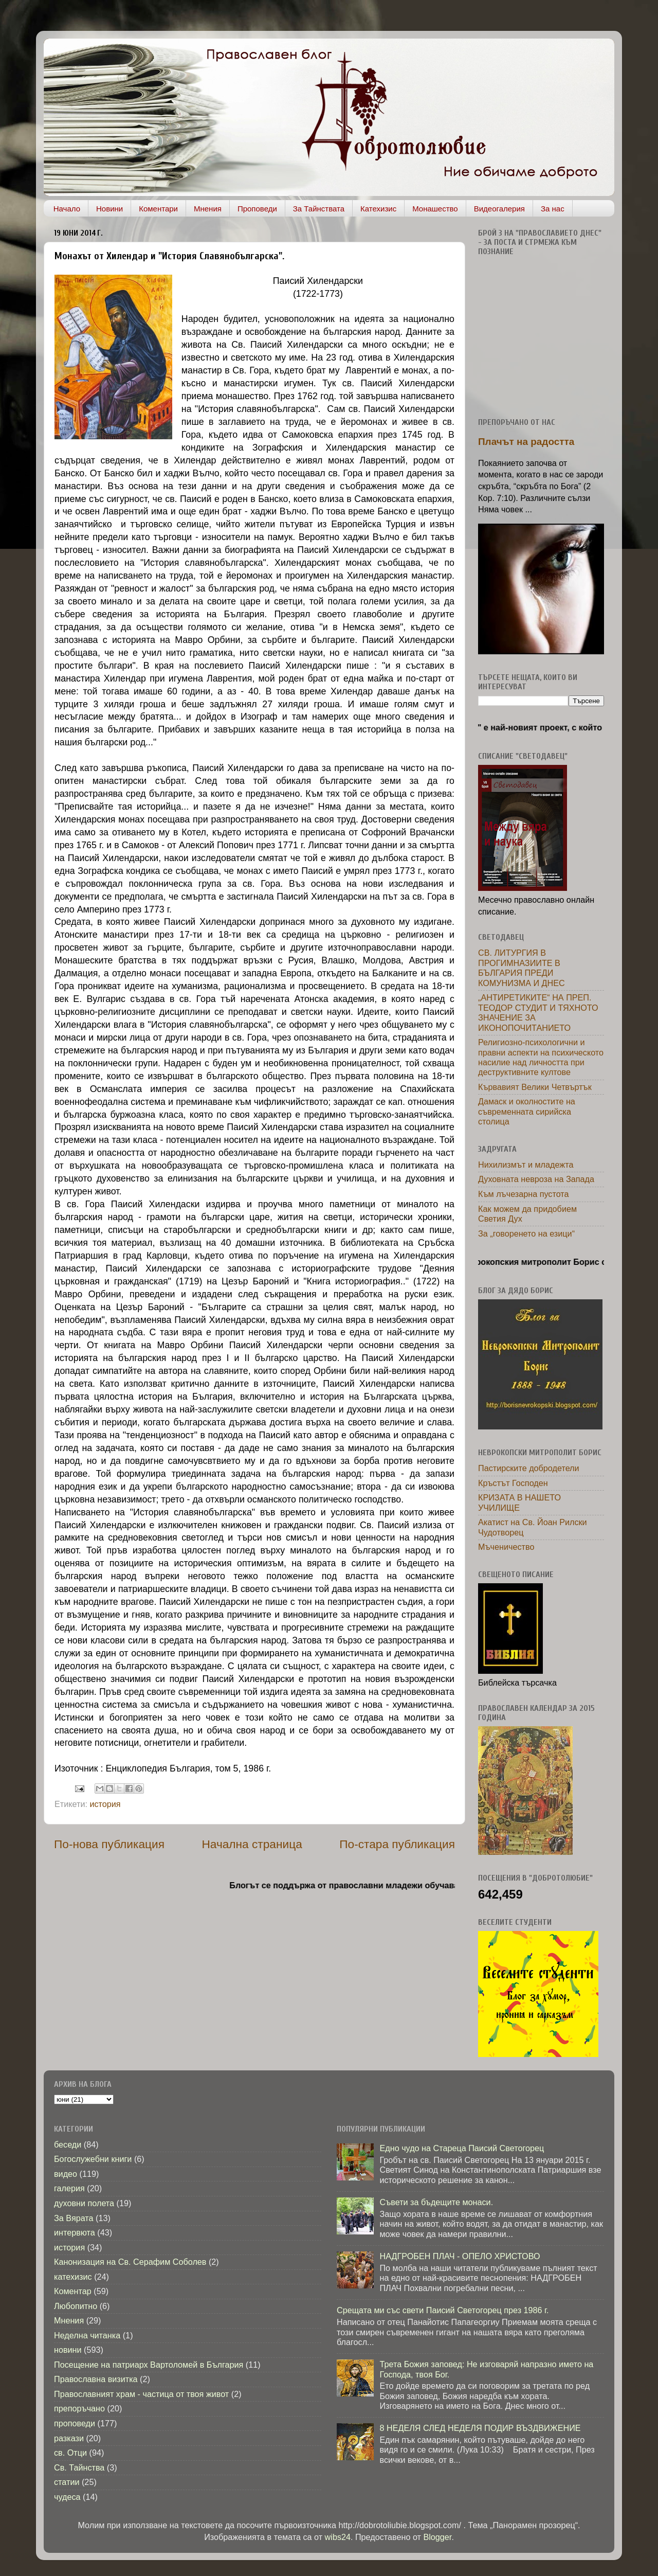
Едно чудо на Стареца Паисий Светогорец (461, 2148)
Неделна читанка (87, 2335)
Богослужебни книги (93, 2158)
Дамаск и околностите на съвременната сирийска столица (526, 1111)
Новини (109, 208)
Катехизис (378, 208)
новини (68, 2349)
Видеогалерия (499, 208)
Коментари (158, 208)
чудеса (67, 2496)
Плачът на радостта (526, 441)
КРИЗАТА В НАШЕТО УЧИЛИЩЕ (519, 1502)
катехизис (73, 2276)
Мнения (208, 208)
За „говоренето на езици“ (526, 1233)
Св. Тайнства (79, 2467)
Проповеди (257, 208)
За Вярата (74, 2218)
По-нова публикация (109, 1844)
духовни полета (84, 2203)
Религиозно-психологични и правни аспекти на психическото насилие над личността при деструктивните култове (541, 1057)
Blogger (437, 2537)
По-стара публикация (397, 1844)
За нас (552, 208)
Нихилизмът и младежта (525, 1164)
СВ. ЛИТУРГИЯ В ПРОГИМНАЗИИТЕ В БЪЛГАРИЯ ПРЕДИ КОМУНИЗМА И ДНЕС (521, 967)
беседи (67, 2144)
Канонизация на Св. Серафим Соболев (130, 2261)
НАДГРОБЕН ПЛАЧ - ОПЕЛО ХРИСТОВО (459, 2256)
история (104, 1804)
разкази (69, 2438)
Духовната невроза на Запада (536, 1179)
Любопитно (75, 2306)
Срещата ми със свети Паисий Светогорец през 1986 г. (443, 2310)
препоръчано (79, 2408)
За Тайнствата (318, 208)
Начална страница (252, 1844)
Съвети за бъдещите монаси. (436, 2202)
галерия (69, 2188)
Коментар (73, 2291)
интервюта (74, 2232)
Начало (66, 208)
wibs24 (338, 2537)
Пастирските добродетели (528, 1468)
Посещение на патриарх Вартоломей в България (148, 2364)
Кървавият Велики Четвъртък (535, 1087)
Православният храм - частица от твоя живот (141, 2394)
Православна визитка (96, 2379)
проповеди (74, 2423)
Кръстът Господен (513, 1483)
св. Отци (70, 2452)
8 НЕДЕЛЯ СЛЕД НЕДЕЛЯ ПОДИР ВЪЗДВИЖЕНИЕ (479, 2427)
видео (65, 2173)
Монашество (435, 208)
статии (66, 2481)
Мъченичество (506, 1546)
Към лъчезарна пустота (523, 1193)
